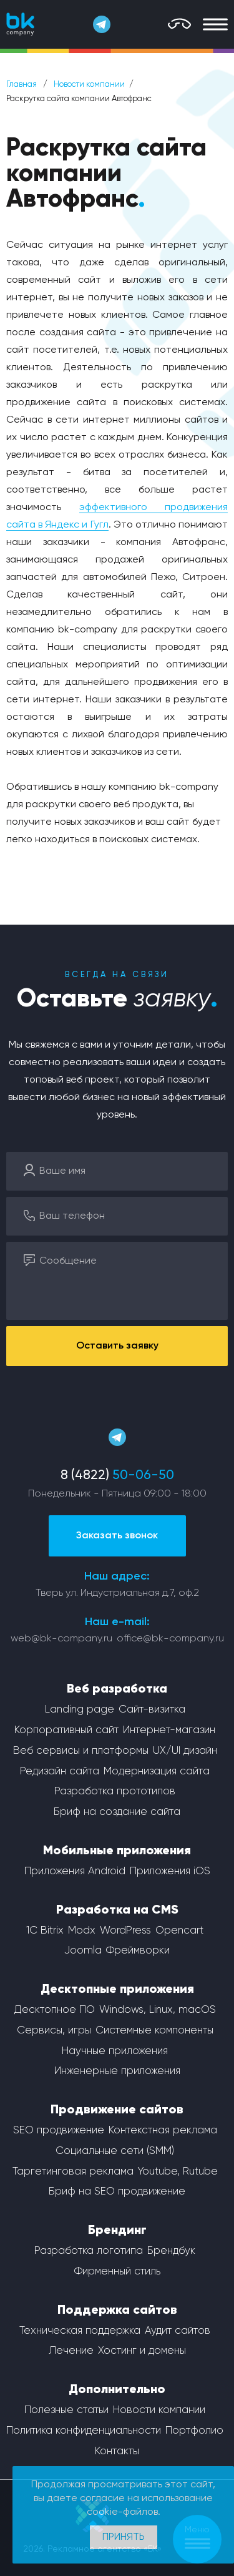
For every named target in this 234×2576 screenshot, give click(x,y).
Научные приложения (115, 2051)
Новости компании (89, 85)
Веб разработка (117, 1689)
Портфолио (194, 2431)
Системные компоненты (154, 2030)
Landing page (79, 1709)
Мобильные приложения (117, 1851)
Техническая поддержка (79, 2331)
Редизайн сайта (59, 1771)
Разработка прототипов (114, 1791)
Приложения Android (74, 1871)
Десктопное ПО (54, 2010)
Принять (123, 2537)
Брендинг (117, 2231)
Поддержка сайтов (117, 2310)
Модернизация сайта (157, 1771)
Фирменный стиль (117, 2271)
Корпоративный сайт (66, 1730)
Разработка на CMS (117, 1910)
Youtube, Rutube (178, 2171)
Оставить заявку (117, 1346)
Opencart (179, 1930)
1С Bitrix (45, 1930)
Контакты (117, 2451)
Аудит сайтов (177, 2331)
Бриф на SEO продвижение (117, 2191)
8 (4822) (117, 1475)
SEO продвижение (58, 2130)
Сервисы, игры (54, 2030)
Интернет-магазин (169, 1730)
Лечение (71, 2351)
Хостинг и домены (142, 2351)
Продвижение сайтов (117, 2110)
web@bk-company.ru (61, 1639)
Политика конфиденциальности (83, 2431)
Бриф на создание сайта (117, 1812)
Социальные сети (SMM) (115, 2151)
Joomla (83, 1950)
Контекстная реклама (163, 2130)
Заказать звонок (117, 1536)
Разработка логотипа (88, 2251)
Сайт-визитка (152, 1709)
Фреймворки (138, 1950)
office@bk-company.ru (170, 1639)
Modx (81, 1930)
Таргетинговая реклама (73, 2171)
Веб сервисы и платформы (81, 1751)
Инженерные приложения (117, 2071)
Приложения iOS (170, 1871)
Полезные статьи (66, 2410)
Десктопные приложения (117, 1990)
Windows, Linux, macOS (157, 2010)
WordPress (125, 1930)
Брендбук (171, 2251)
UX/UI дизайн (185, 1751)
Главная (21, 85)
